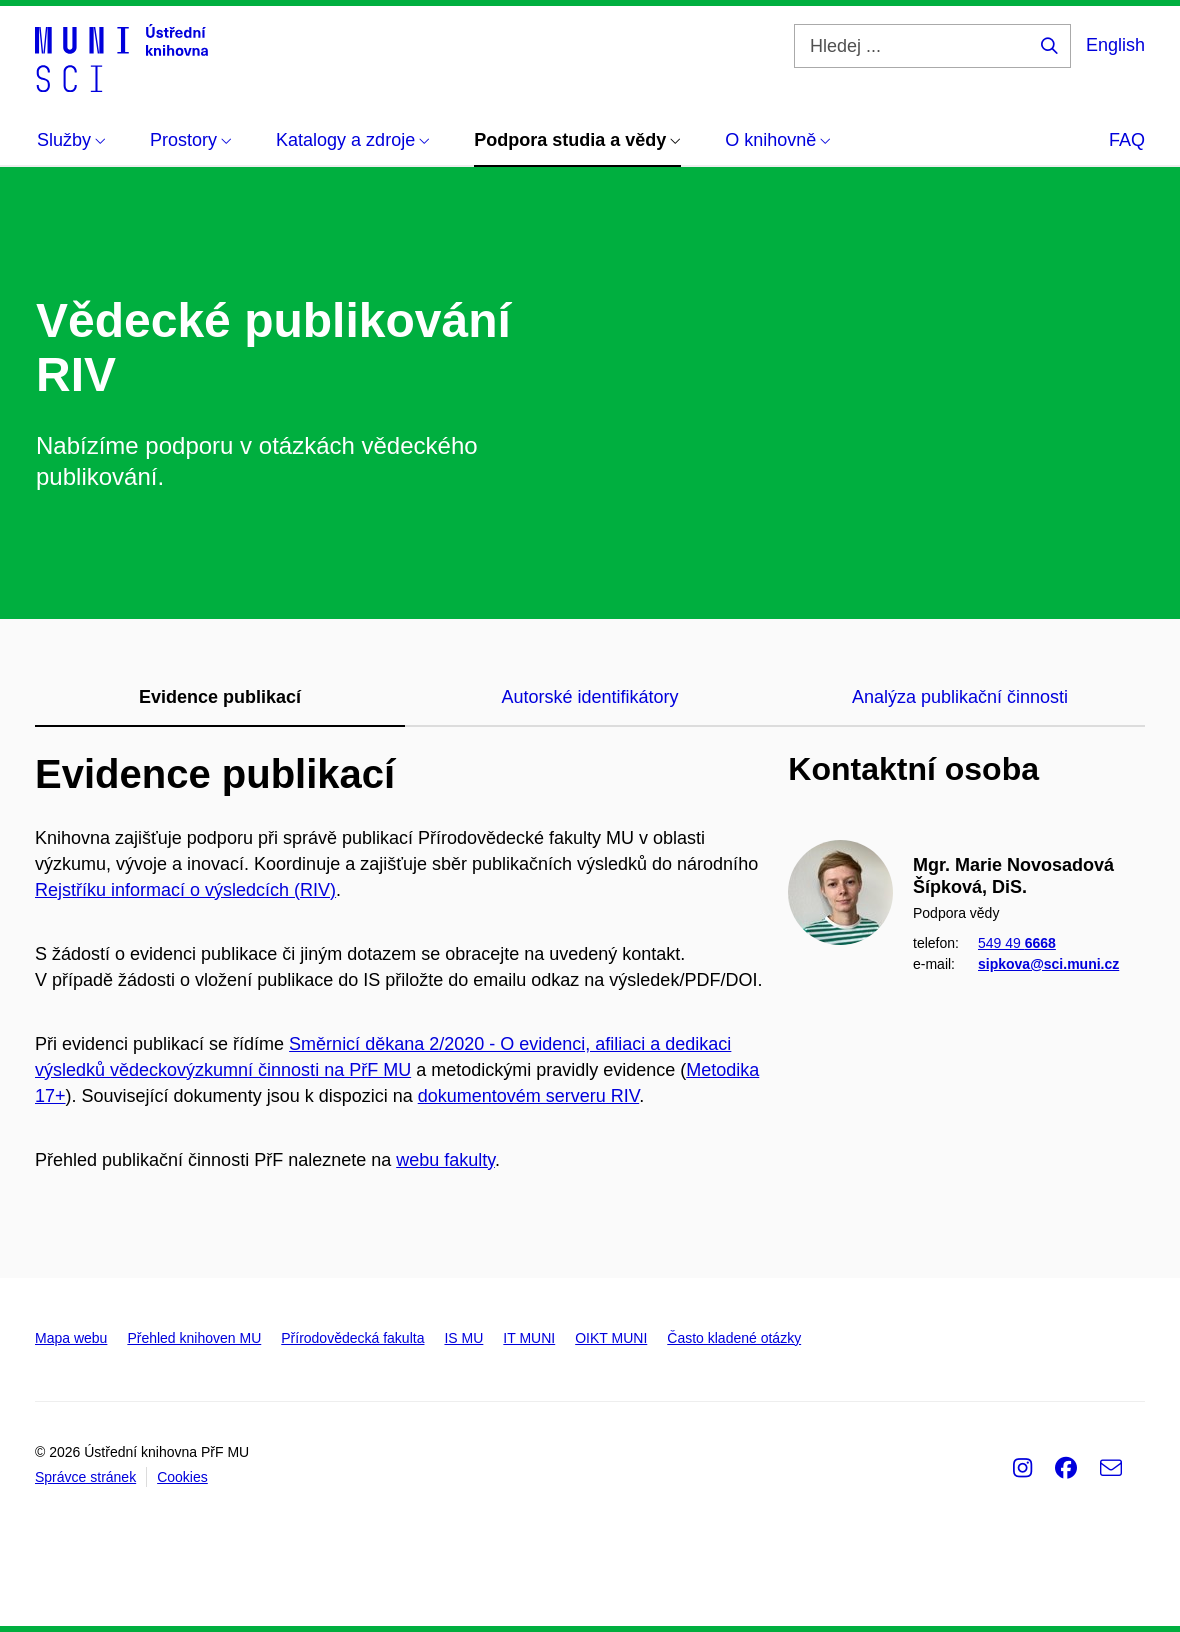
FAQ (1127, 140)
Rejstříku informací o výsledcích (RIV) (185, 890)
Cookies (182, 1477)
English (1115, 45)
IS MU (463, 1338)
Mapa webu (71, 1338)
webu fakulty (445, 1160)
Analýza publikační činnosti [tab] (960, 697)
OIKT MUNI (611, 1338)
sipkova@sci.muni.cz (1048, 963)
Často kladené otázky (734, 1338)
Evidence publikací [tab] (220, 697)
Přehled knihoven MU (194, 1338)
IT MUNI (529, 1338)
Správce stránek (85, 1477)
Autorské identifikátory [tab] (589, 697)
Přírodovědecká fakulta (352, 1338)
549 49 (1017, 943)
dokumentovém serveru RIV (528, 1096)
